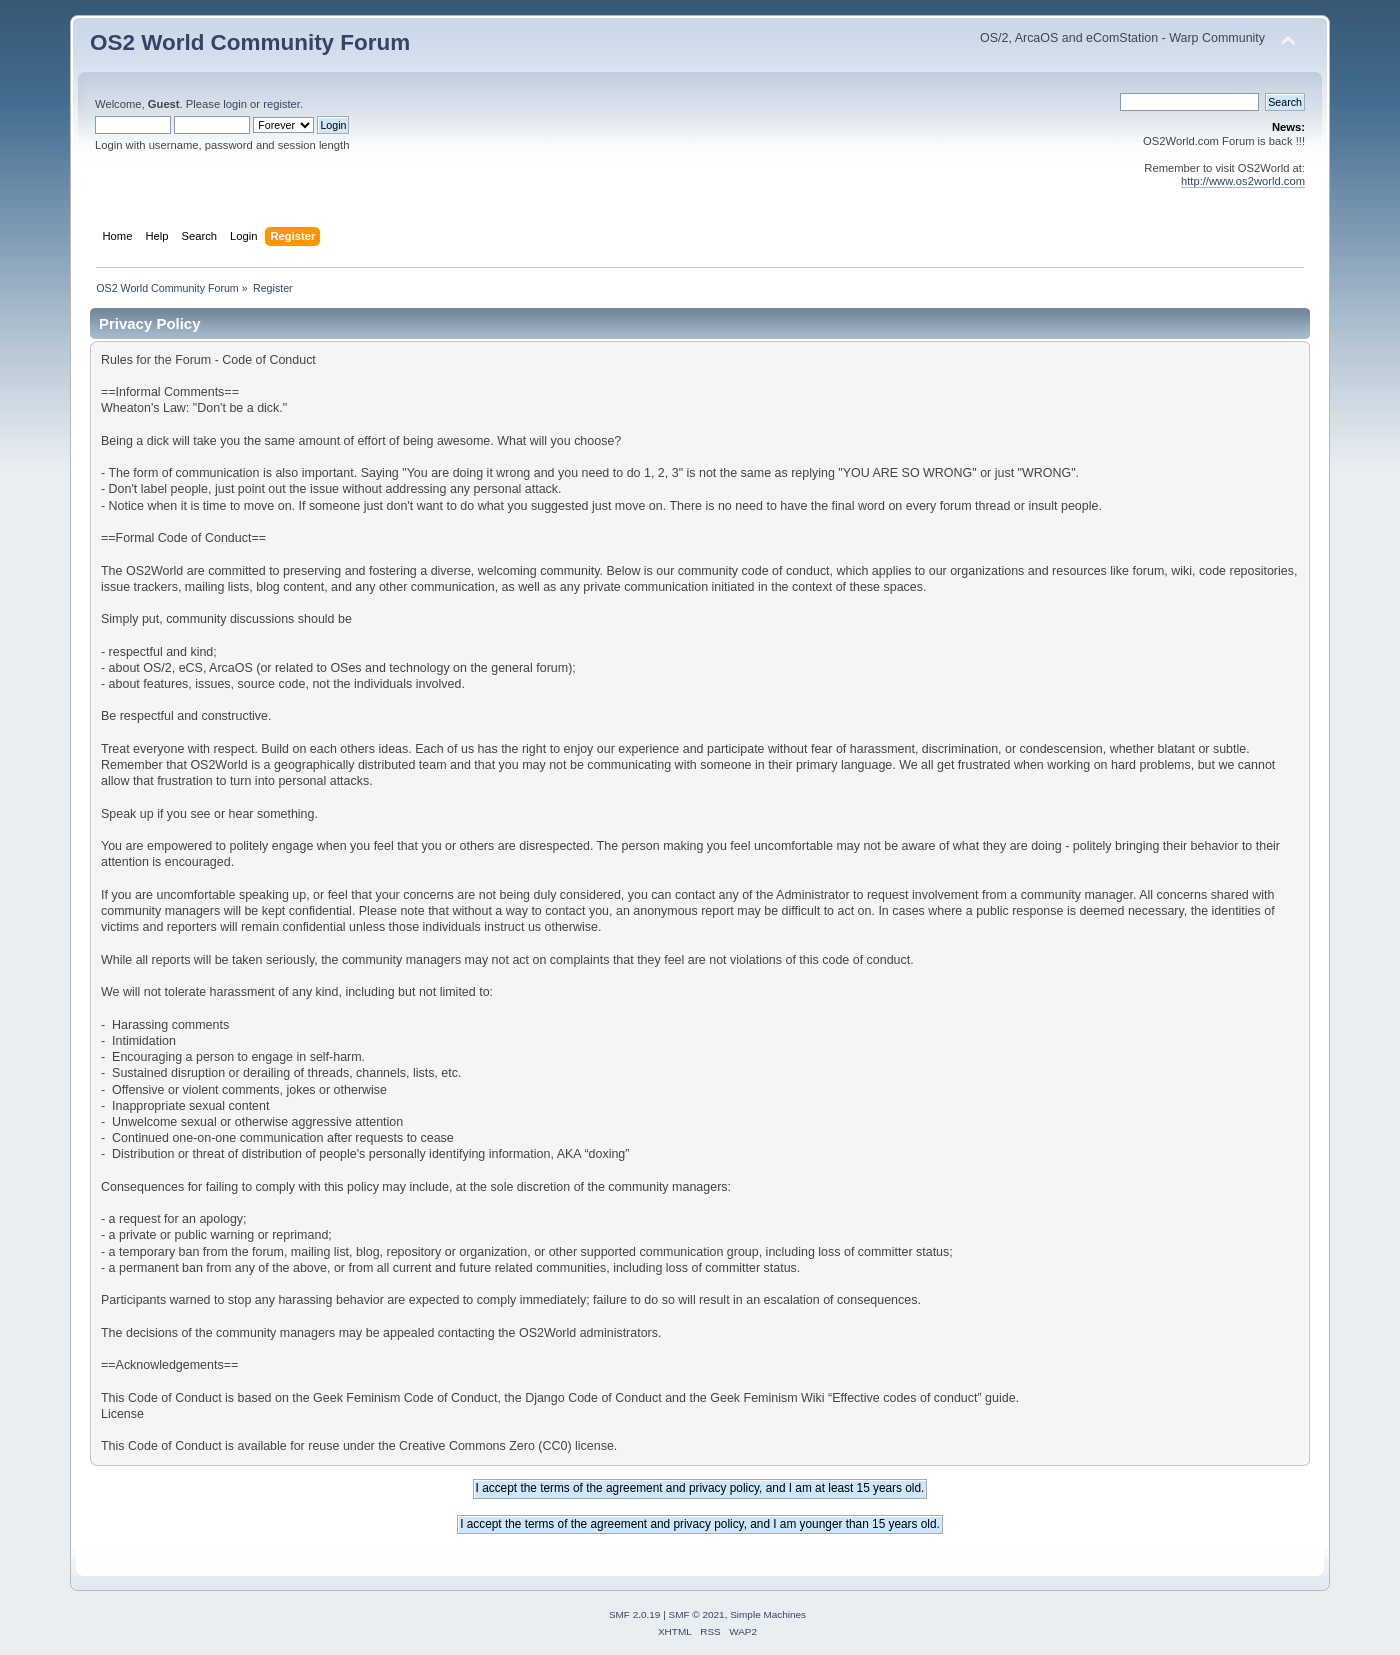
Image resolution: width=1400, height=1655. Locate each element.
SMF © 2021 (697, 1614)
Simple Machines (768, 1614)
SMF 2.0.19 (635, 1614)
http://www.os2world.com (1243, 181)
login (235, 104)
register (281, 104)
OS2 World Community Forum (250, 42)
